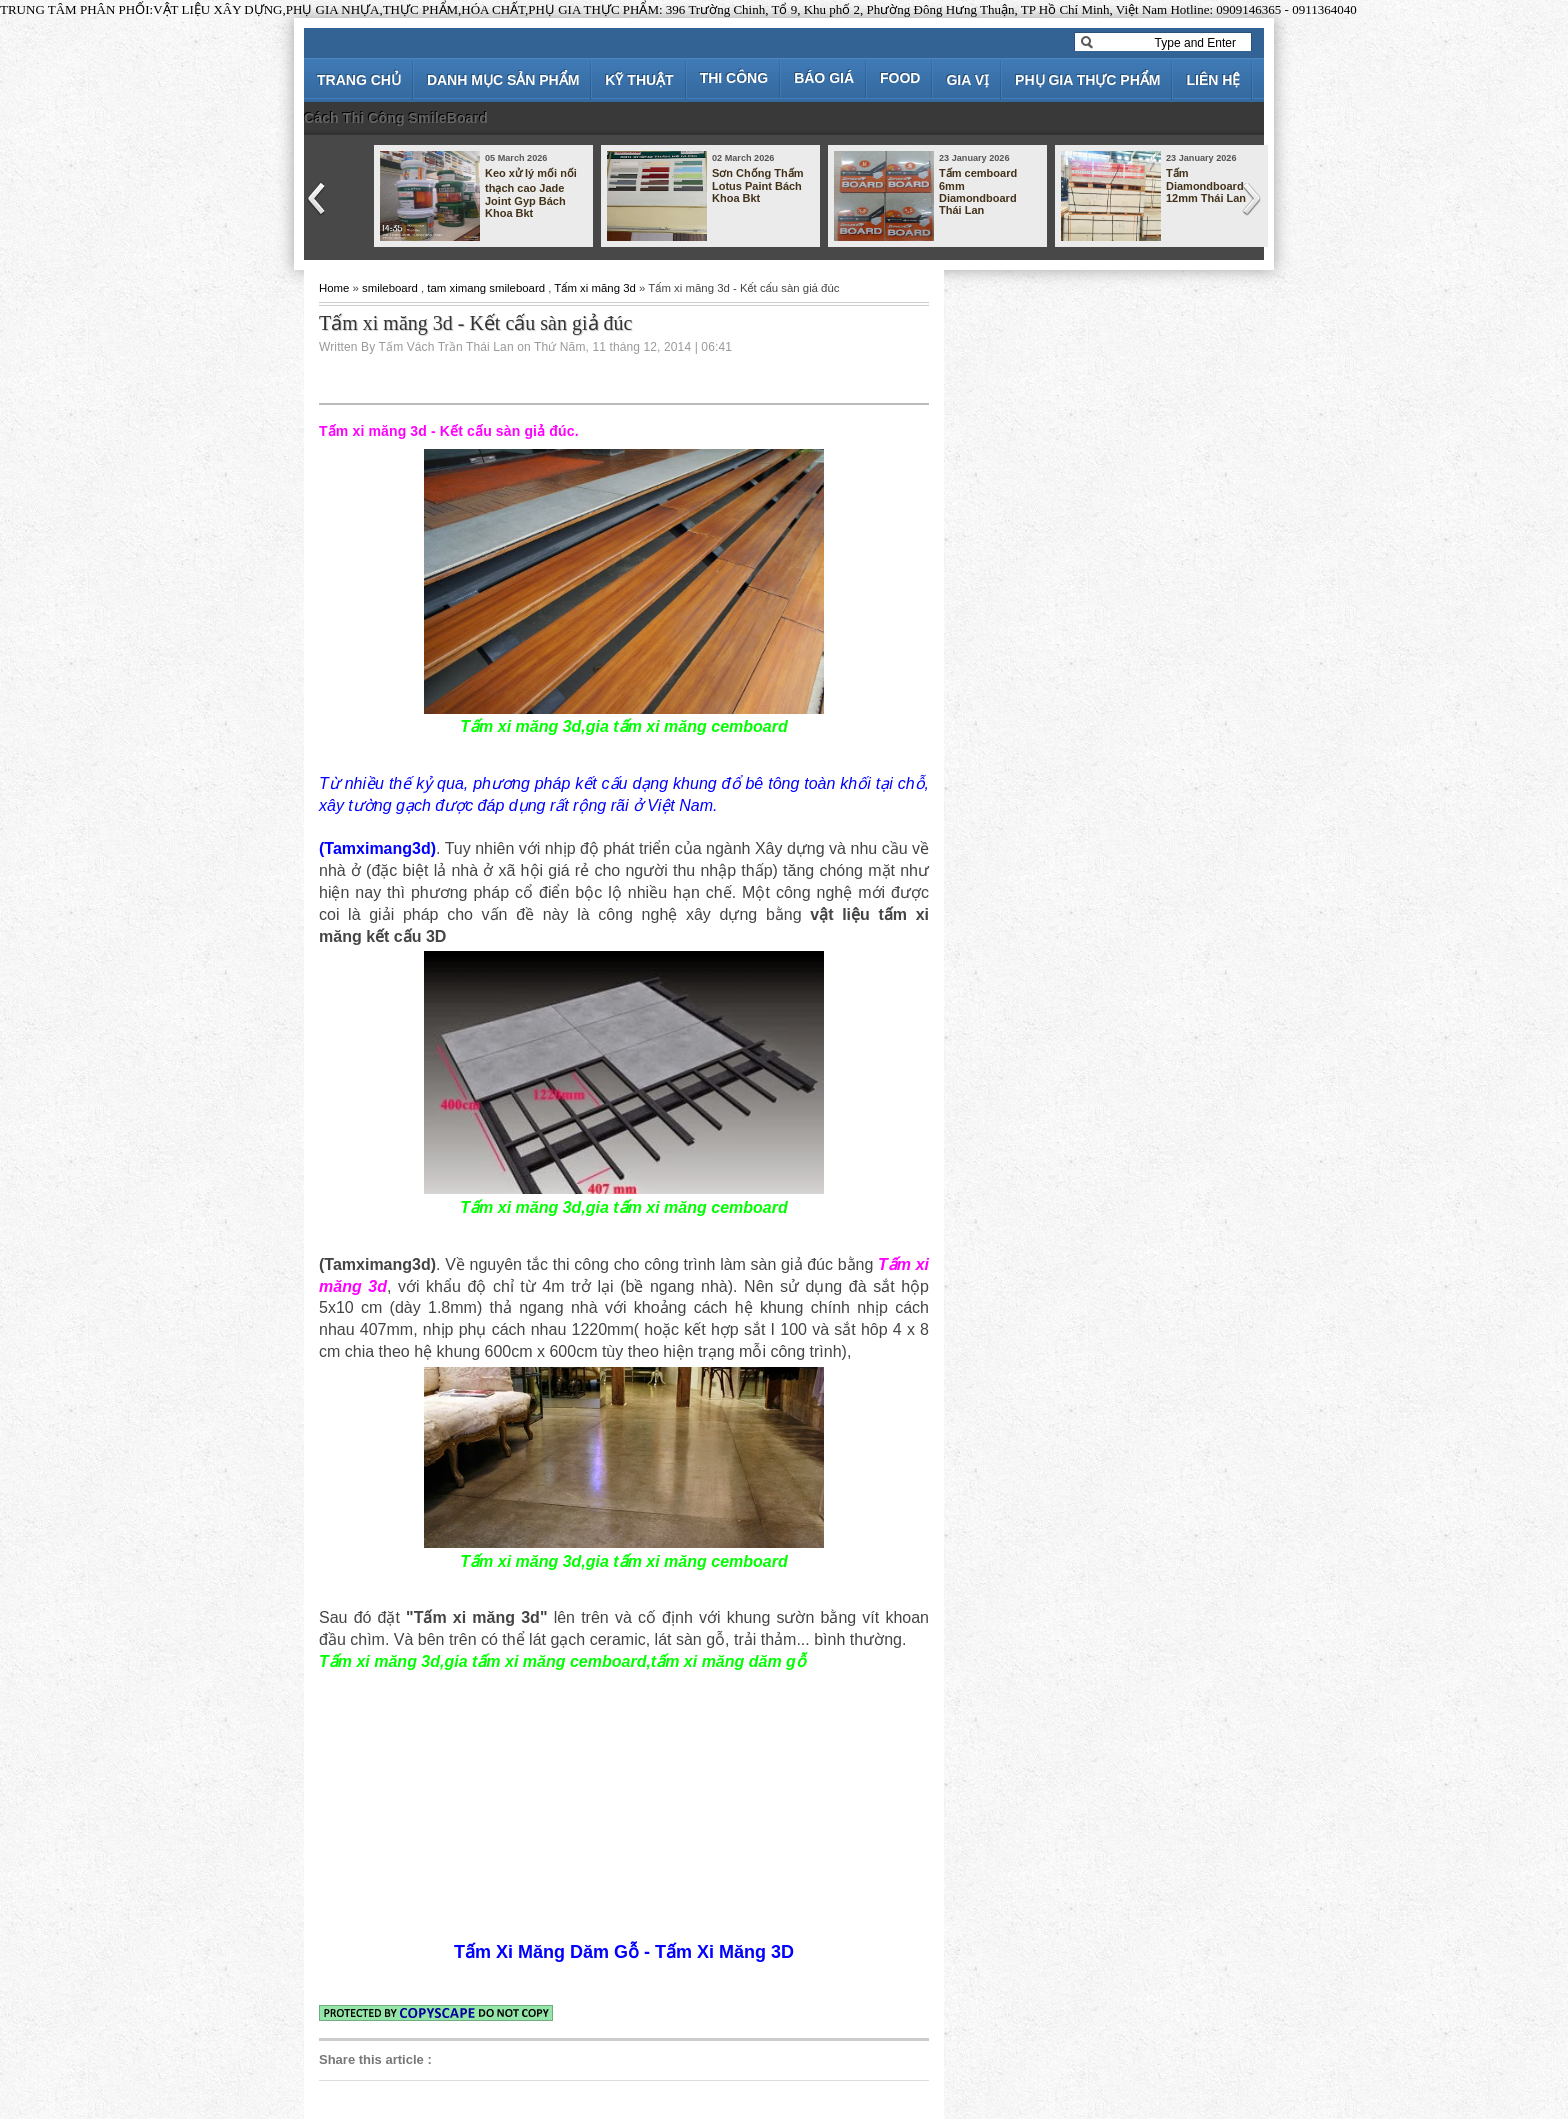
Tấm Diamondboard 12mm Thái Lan (1206, 185)
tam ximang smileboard (486, 288)
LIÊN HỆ (1213, 80)
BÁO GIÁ (824, 78)
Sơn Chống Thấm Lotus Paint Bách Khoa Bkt (758, 185)
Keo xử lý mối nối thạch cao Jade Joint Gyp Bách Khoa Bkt (531, 193)
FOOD (900, 78)
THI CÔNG (734, 78)
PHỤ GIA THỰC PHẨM (1087, 80)
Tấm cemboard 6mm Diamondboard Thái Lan (978, 191)
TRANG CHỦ (359, 80)
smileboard (390, 288)
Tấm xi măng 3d (595, 288)
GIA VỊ (967, 80)
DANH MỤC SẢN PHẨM (503, 80)
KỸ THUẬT (639, 80)
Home (334, 288)
